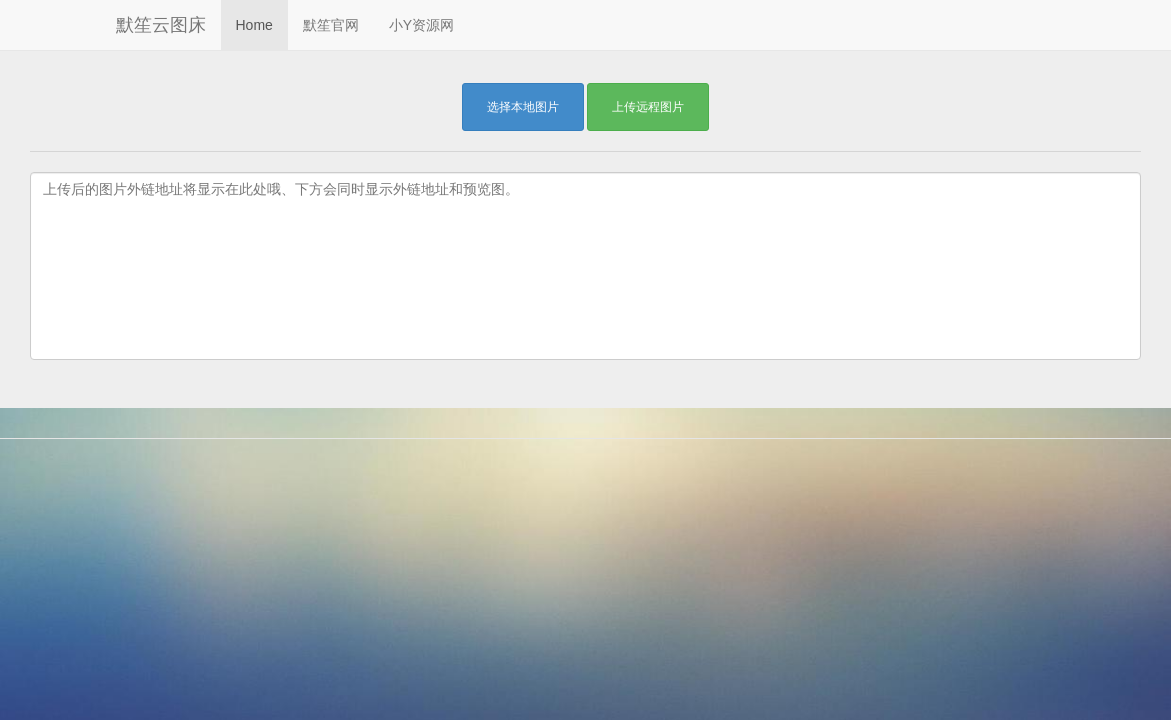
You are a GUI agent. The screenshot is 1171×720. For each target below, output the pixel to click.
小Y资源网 (421, 25)
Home (254, 25)
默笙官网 (331, 25)
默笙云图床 (161, 25)
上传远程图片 (648, 107)
